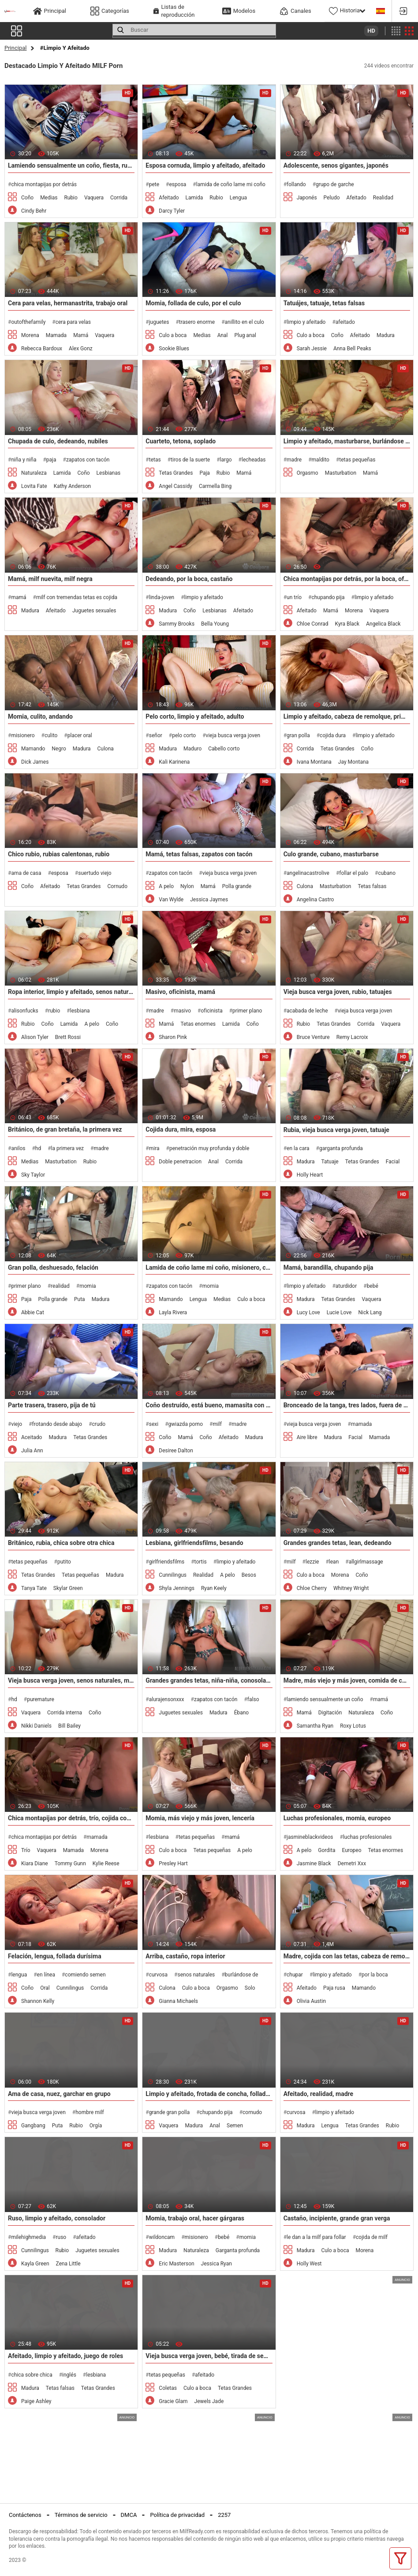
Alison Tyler (35, 1037)
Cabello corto (223, 749)
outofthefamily (28, 322)
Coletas (168, 2388)
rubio (54, 1011)
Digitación (330, 1713)
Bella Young (215, 624)
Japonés (307, 198)
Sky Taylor (33, 1175)
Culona (105, 749)
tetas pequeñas (357, 460)
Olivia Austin (311, 2001)
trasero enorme (197, 322)
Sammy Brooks (176, 624)
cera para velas (73, 322)
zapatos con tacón (88, 460)
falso (253, 1699)
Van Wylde (171, 899)
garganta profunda (341, 1148)
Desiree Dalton (176, 1450)
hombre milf (89, 2112)
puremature (40, 1699)
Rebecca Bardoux (41, 348)
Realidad (383, 198)
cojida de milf (372, 2237)
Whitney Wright (351, 1588)
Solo (250, 1988)
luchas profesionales (367, 1837)
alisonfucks (24, 1011)
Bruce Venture (313, 1037)
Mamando (33, 749)
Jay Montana (353, 762)
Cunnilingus (173, 1575)
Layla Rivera (173, 1312)
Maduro (192, 749)
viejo (16, 1424)
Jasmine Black (314, 1863)
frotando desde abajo (57, 1424)
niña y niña (23, 460)
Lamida (194, 198)
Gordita (326, 1850)
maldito (320, 460)
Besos (249, 1575)
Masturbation (340, 473)
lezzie (312, 1562)
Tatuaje (329, 1162)
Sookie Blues (174, 348)
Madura (386, 335)
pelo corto (184, 735)
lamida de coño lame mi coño (230, 184)
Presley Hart (173, 1863)
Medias (48, 198)
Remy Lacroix (352, 1037)
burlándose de (241, 1975)
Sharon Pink (173, 1037)
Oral (45, 1988)
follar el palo (353, 873)
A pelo (166, 886)
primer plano (247, 1011)
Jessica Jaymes (209, 899)
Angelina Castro (315, 899)
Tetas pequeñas (80, 1575)
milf (217, 1424)
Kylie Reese (106, 1863)
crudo (99, 1424)
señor (155, 735)
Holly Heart (310, 1175)
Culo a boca (173, 335)
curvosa (158, 1975)
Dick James (35, 762)
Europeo (351, 1850)
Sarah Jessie (312, 348)
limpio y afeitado (306, 322)
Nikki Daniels (36, 1726)
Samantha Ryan (315, 1726)
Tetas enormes (198, 1024)
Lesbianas (109, 473)
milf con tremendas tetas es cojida (76, 597)
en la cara (298, 1148)
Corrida (118, 198)
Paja (204, 473)
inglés (69, 2375)
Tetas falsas (372, 886)
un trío (294, 597)
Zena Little (68, 2264)
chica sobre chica (31, 2375)
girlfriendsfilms (166, 1562)
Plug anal (245, 335)
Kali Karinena (174, 762)
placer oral (79, 735)
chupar (295, 1975)
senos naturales (196, 1975)
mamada (361, 1424)
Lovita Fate (34, 486)
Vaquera (94, 198)
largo (226, 460)
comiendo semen (85, 1975)
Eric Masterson (176, 2264)
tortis (200, 1562)
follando (296, 184)
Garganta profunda (238, 2250)
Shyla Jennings (176, 1588)
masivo (182, 1011)
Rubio (71, 198)
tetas (155, 460)
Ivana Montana (314, 762)
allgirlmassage (366, 1562)
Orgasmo (307, 473)
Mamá (80, 335)
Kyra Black (347, 624)
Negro (59, 749)
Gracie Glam (173, 2401)
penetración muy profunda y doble (209, 1148)
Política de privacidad (177, 2515)
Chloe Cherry (312, 1588)
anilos (18, 1148)
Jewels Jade (209, 2401)
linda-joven (161, 597)
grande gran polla (169, 2112)
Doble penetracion (180, 1162)
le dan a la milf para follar (316, 2237)
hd (38, 1148)
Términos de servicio (81, 2515)
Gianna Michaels (178, 2001)
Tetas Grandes (176, 473)
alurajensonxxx (166, 1699)
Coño (27, 198)
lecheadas (254, 460)
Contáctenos (25, 2515)
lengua (19, 1975)
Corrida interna (64, 1713)
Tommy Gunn (70, 1863)
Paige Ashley (36, 2401)
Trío (25, 1850)
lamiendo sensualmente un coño (325, 1699)
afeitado (345, 322)
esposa (178, 184)
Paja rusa (334, 1988)
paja (51, 460)
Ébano (241, 1713)
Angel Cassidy (175, 486)
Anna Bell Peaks (352, 348)
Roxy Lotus (353, 1726)
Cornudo (117, 886)
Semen (235, 2125)
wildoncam (162, 2237)
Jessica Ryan (216, 2264)
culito (51, 735)
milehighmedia (28, 2237)
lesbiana (80, 1011)
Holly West (309, 2264)
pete (154, 184)
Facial (393, 1162)
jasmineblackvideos (310, 1837)
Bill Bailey (69, 1726)
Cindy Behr (33, 211)
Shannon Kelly (37, 2001)
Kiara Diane (34, 1863)
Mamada (56, 335)
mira (154, 1148)
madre (294, 460)
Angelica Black (383, 624)
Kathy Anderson (72, 486)
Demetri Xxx (352, 1863)
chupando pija (327, 597)
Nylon (187, 886)
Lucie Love (339, 1312)
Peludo (332, 198)
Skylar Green (68, 1588)
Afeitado (169, 198)
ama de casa (26, 873)
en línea (46, 1975)
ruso (61, 2237)
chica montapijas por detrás (44, 184)
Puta (79, 1299)
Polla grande (237, 886)
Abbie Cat (32, 1312)
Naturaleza (34, 473)
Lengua (238, 198)
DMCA (129, 2515)
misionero (22, 735)
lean (334, 1562)
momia (87, 1286)
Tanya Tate (34, 1588)
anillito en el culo (244, 322)
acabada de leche (307, 1011)
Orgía (96, 2125)
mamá (18, 597)
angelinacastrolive (308, 873)
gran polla (298, 735)
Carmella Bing (215, 486)
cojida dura (333, 735)
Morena (30, 335)
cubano (387, 873)
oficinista (211, 1011)
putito (64, 1562)
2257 (224, 2515)
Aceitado (31, 1437)
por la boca (375, 1975)
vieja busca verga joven (233, 735)
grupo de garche (335, 184)
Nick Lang (369, 1312)
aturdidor (346, 1286)
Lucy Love (308, 1312)
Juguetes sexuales (94, 610)
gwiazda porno (185, 1424)
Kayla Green (35, 2264)
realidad (60, 1286)
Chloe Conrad (312, 624)
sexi (153, 1424)
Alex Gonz (81, 348)
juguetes (159, 322)
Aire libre (307, 1437)
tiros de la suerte (190, 460)
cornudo (252, 2112)
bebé (372, 1286)
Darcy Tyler (172, 211)
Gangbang (33, 2125)
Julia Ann (32, 1450)
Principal (15, 48)
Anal (222, 335)
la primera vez (67, 1148)
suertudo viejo (94, 873)
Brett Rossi (68, 1037)
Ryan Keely (214, 1588)
